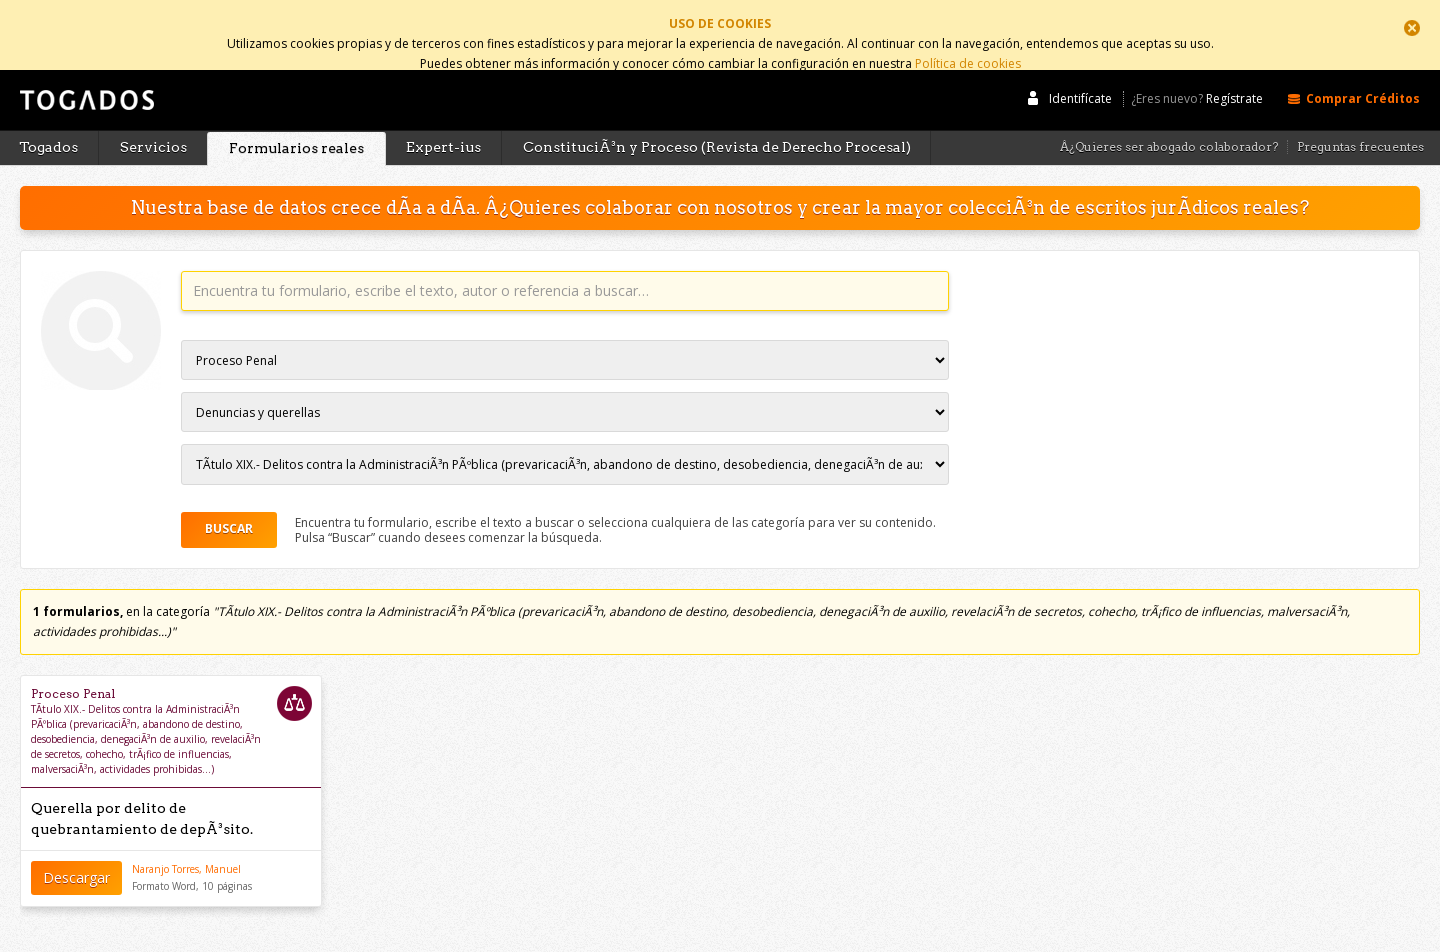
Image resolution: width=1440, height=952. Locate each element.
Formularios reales (296, 132)
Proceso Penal (73, 677)
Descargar (76, 860)
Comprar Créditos (1363, 82)
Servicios (153, 131)
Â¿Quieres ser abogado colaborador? (1169, 131)
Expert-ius (443, 131)
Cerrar (1412, 28)
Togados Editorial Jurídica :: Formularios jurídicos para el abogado (85, 93)
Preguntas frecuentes (1360, 131)
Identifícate (1080, 82)
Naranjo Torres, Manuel (186, 853)
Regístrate (1234, 83)
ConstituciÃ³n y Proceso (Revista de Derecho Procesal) (717, 131)
